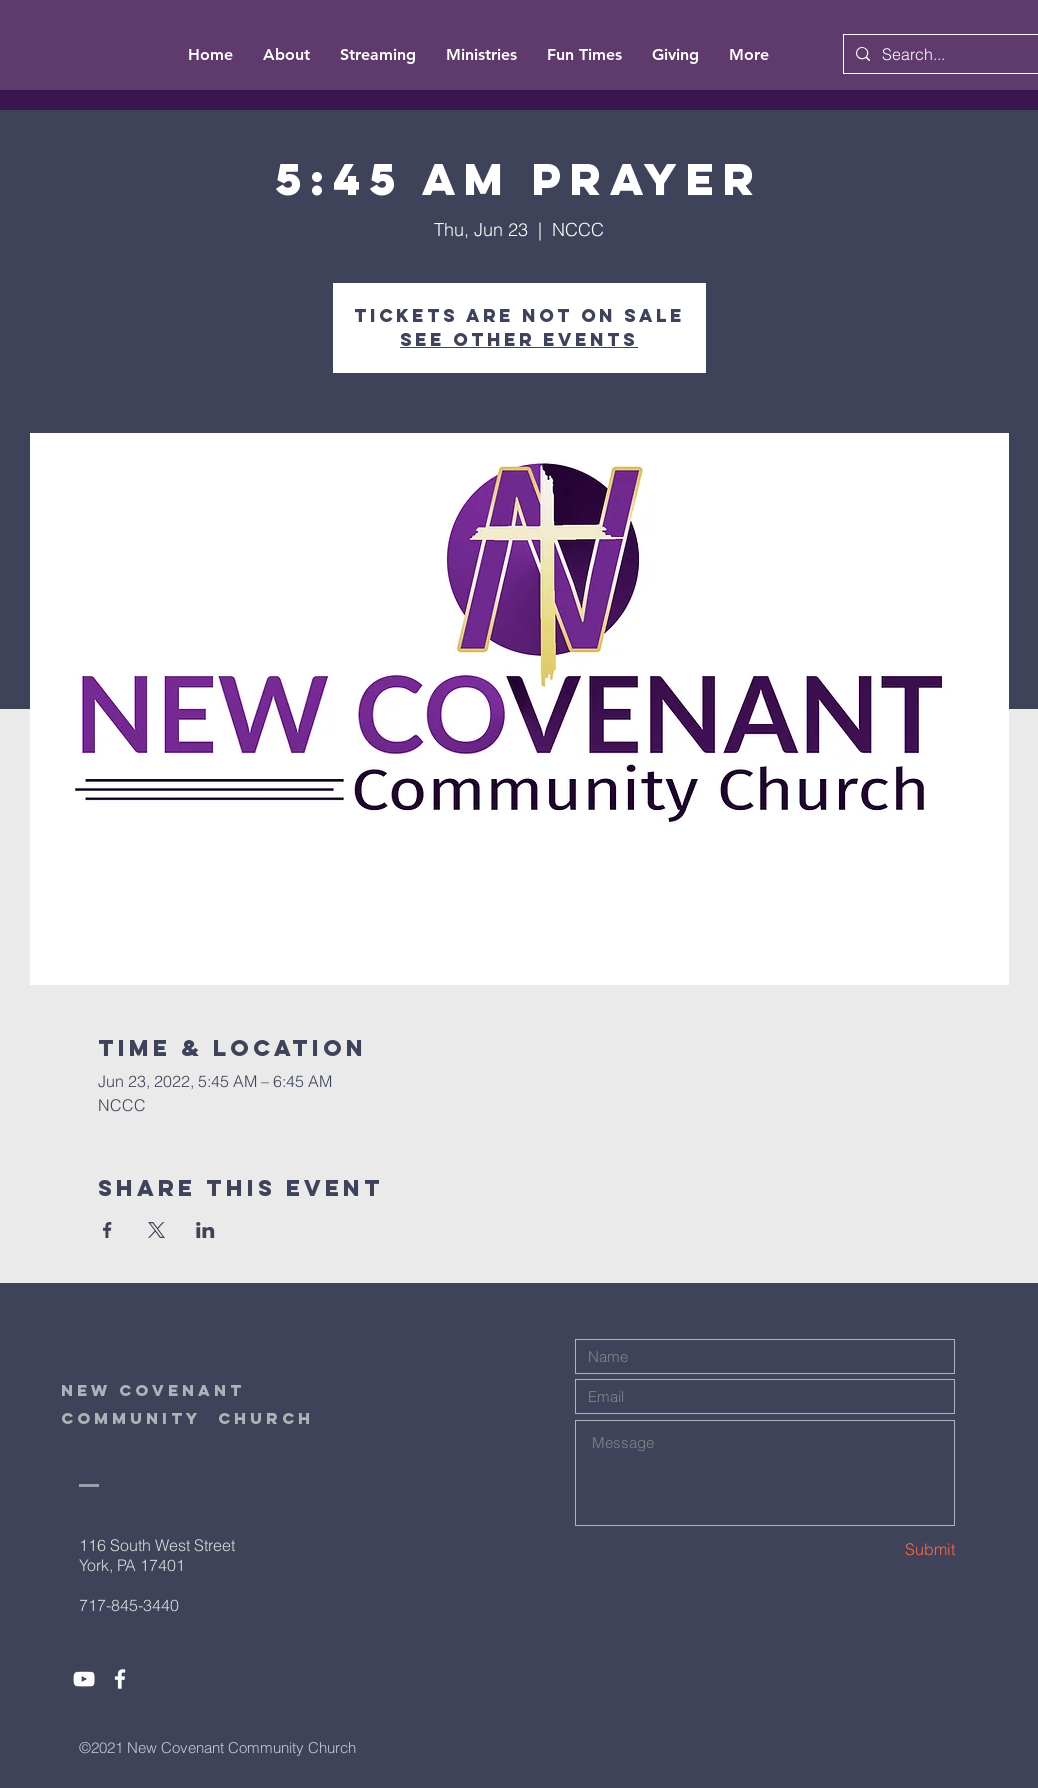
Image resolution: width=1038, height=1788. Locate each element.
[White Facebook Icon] (120, 1679)
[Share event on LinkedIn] (205, 1230)
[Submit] (884, 1549)
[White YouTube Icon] (84, 1679)
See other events (519, 339)
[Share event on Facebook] (107, 1230)
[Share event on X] (156, 1230)
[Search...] (953, 54)
